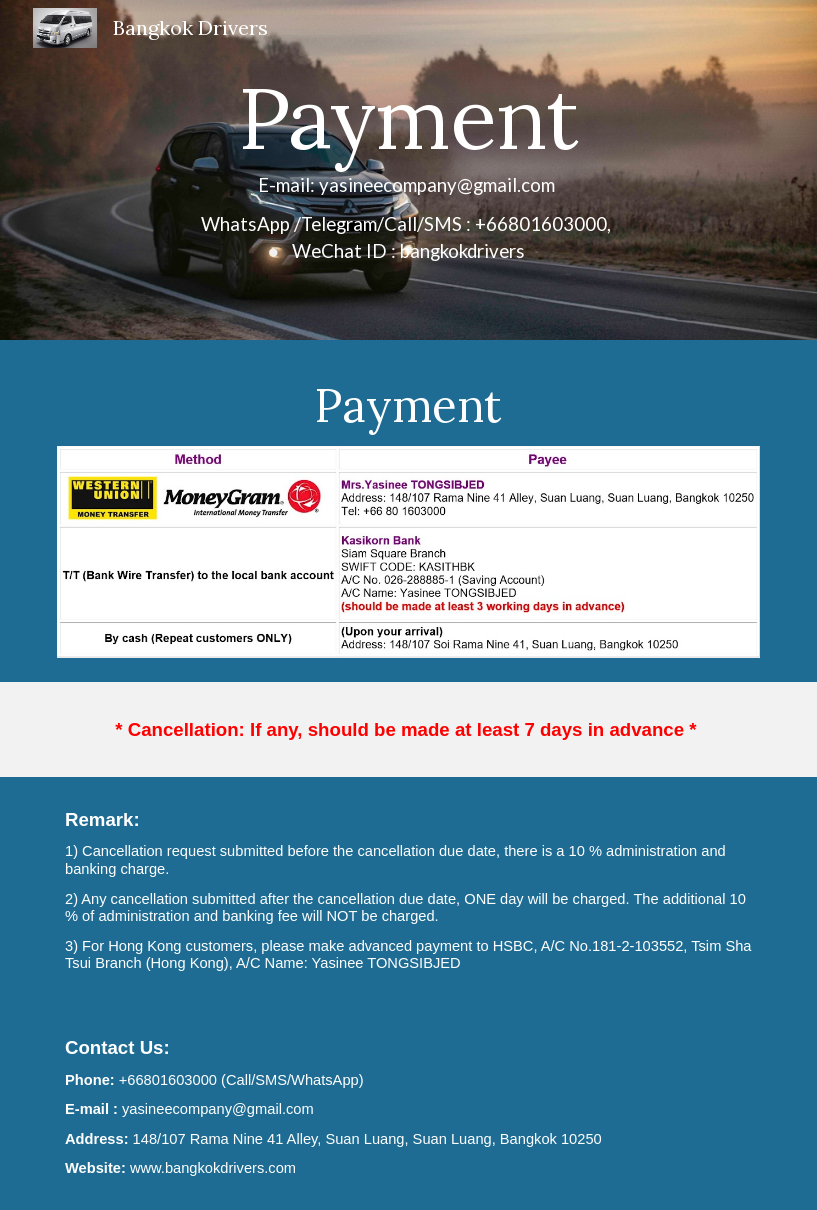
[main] (408, 170)
